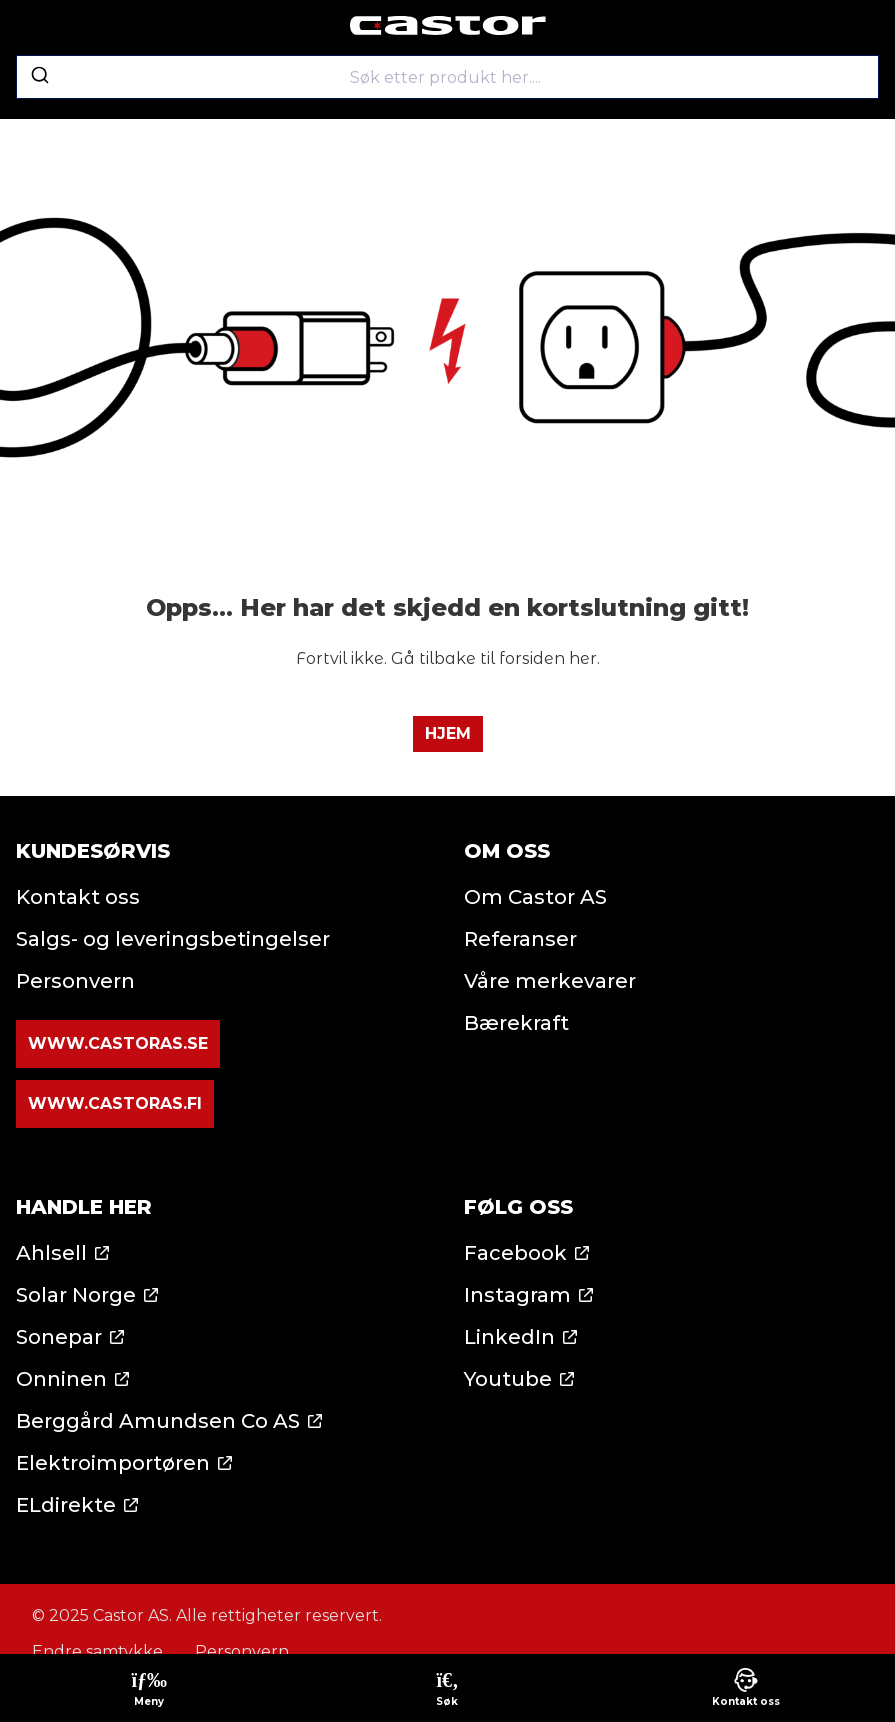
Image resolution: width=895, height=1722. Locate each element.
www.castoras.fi (115, 1103)
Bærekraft (516, 1023)
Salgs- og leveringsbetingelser (173, 939)
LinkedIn (509, 1337)
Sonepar (59, 1337)
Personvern (75, 981)
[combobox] (447, 77)
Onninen (61, 1379)
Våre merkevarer (550, 981)
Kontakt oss (78, 897)
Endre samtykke (97, 1651)
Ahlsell (51, 1253)
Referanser (520, 939)
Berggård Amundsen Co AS (158, 1421)
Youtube (508, 1379)
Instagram (517, 1295)
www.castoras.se (118, 1043)
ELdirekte (66, 1505)
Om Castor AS (535, 897)
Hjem (448, 733)
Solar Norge (76, 1295)
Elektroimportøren (113, 1463)
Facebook (515, 1253)
